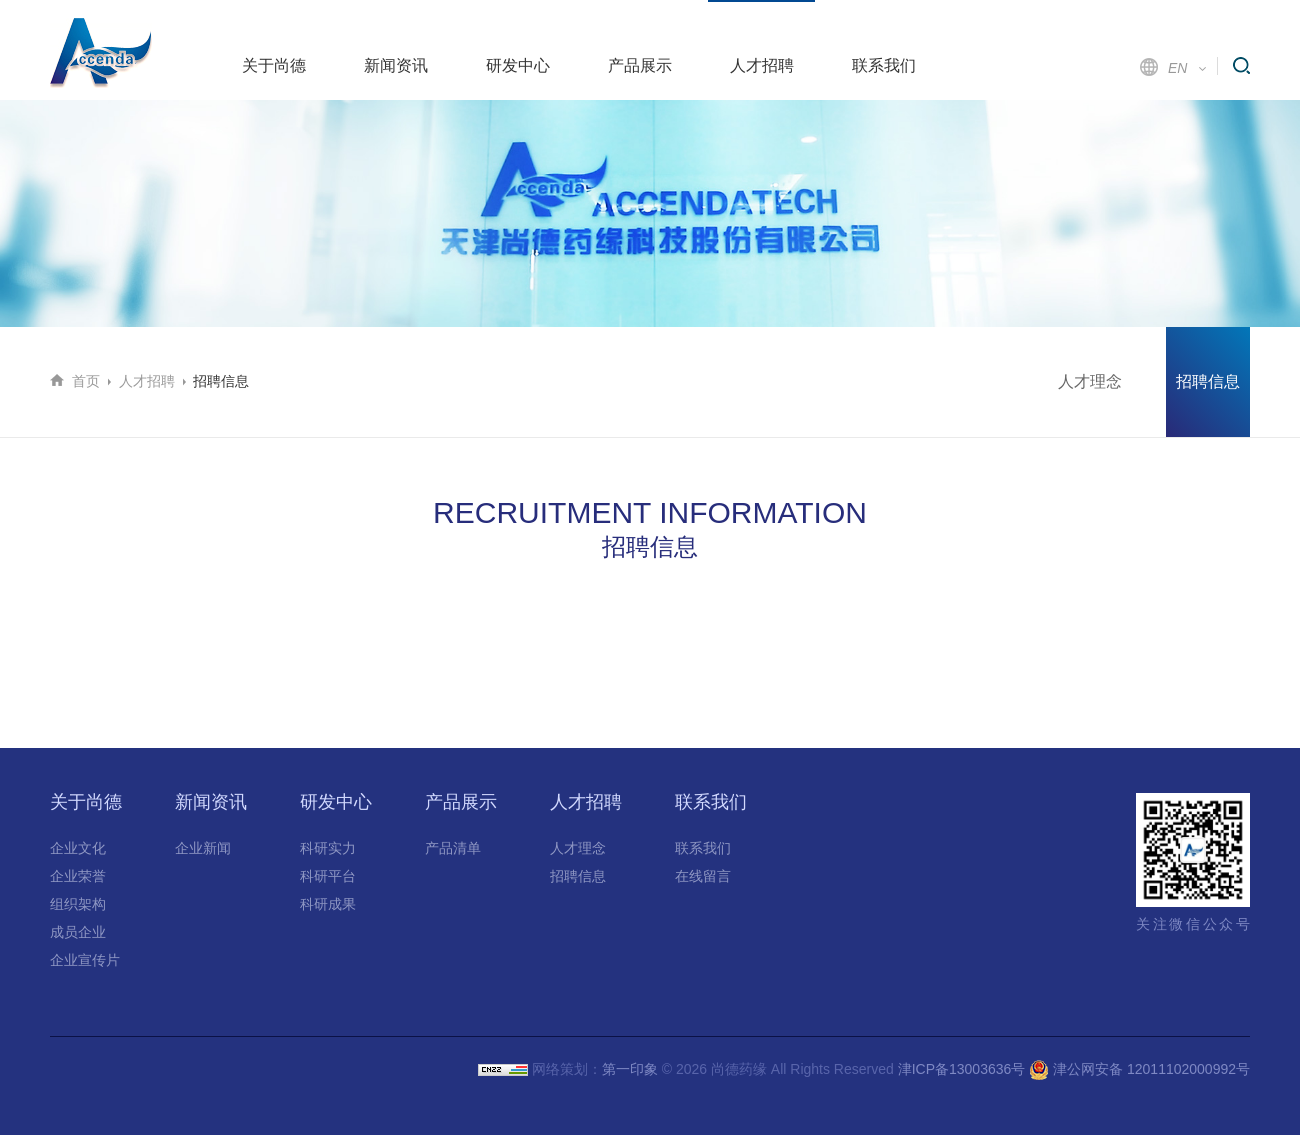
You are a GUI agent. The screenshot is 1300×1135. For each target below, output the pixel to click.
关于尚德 (274, 65)
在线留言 (703, 876)
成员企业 (78, 932)
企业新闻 (203, 848)
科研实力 (328, 848)
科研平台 (328, 876)
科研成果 (328, 904)
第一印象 (630, 1069)
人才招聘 (762, 65)
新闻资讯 (396, 65)
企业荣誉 (78, 876)
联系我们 (884, 65)
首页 (86, 381)
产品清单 (453, 848)
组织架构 (78, 904)
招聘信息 (1208, 381)
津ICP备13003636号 (962, 1069)
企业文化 (78, 848)
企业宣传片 (85, 960)
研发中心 (518, 65)
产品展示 (640, 65)
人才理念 (1090, 381)
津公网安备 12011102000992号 (1139, 1069)
